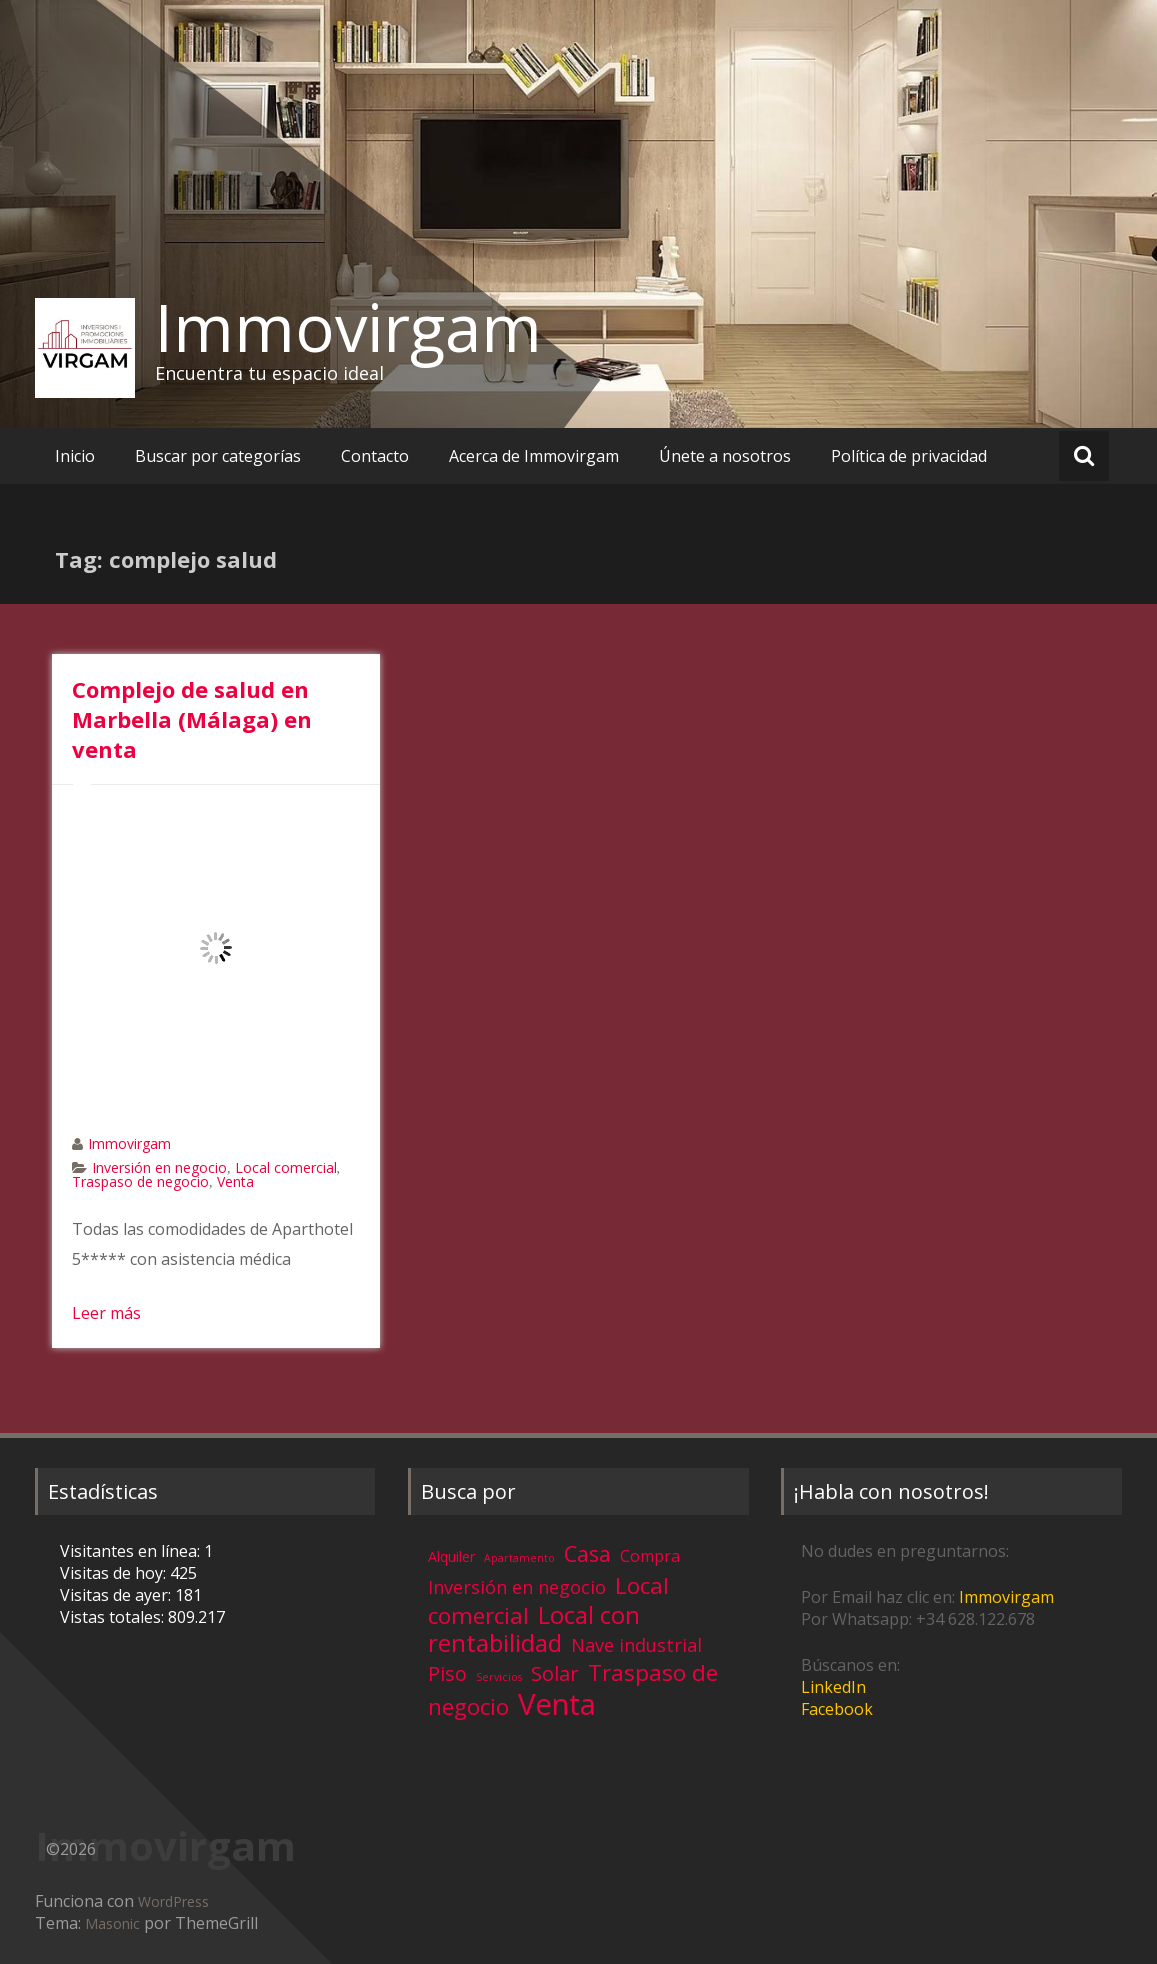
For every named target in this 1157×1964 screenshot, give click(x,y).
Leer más (106, 1313)
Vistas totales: (114, 1617)
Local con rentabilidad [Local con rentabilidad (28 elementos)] (534, 1628)
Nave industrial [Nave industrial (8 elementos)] (636, 1645)
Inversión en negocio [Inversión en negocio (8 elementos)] (517, 1587)
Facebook (837, 1709)
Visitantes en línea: (132, 1551)
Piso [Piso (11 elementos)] (447, 1673)
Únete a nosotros (725, 456)
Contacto (375, 456)
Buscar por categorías (218, 456)
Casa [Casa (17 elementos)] (587, 1553)
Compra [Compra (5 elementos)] (650, 1556)
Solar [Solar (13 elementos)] (555, 1673)
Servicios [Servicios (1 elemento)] (499, 1677)
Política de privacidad (909, 456)
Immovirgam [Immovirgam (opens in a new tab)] (1006, 1597)
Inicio (75, 456)
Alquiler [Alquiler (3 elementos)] (451, 1556)
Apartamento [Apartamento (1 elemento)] (519, 1558)
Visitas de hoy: (115, 1573)
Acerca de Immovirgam (534, 456)
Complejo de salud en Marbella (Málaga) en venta (192, 719)
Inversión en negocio (159, 1167)
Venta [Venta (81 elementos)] (557, 1704)
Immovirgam (348, 327)
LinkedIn (833, 1687)
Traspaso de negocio (140, 1181)
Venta (235, 1181)
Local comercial (286, 1167)
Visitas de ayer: (117, 1595)
